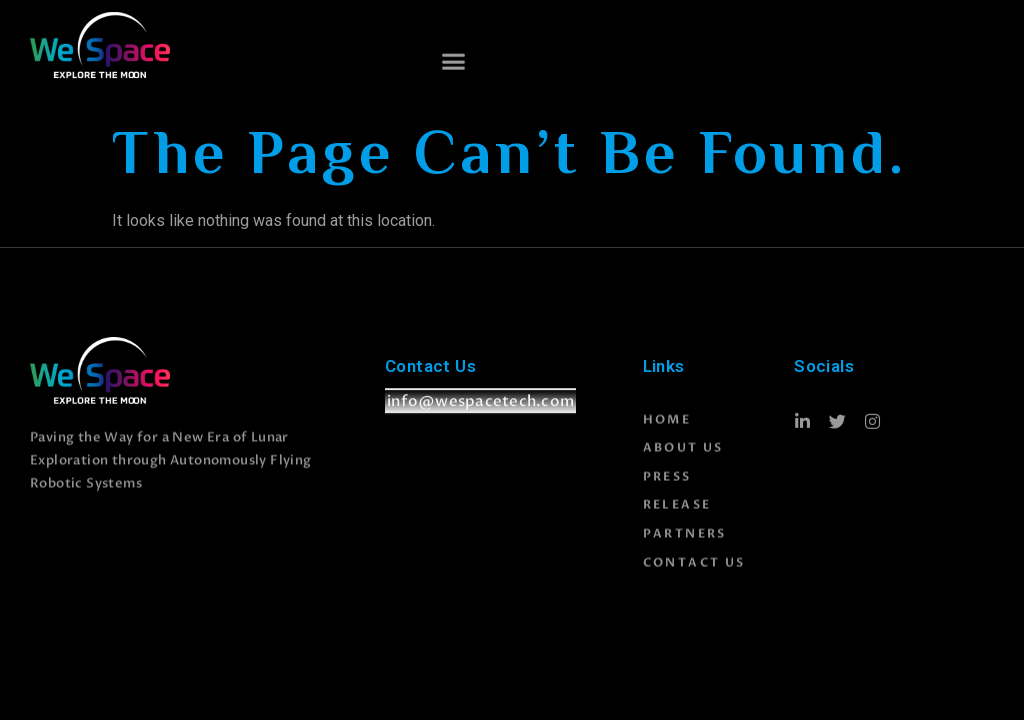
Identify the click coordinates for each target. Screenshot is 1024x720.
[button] (454, 63)
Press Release (677, 503)
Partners (685, 546)
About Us (683, 460)
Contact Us (694, 574)
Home (667, 431)
